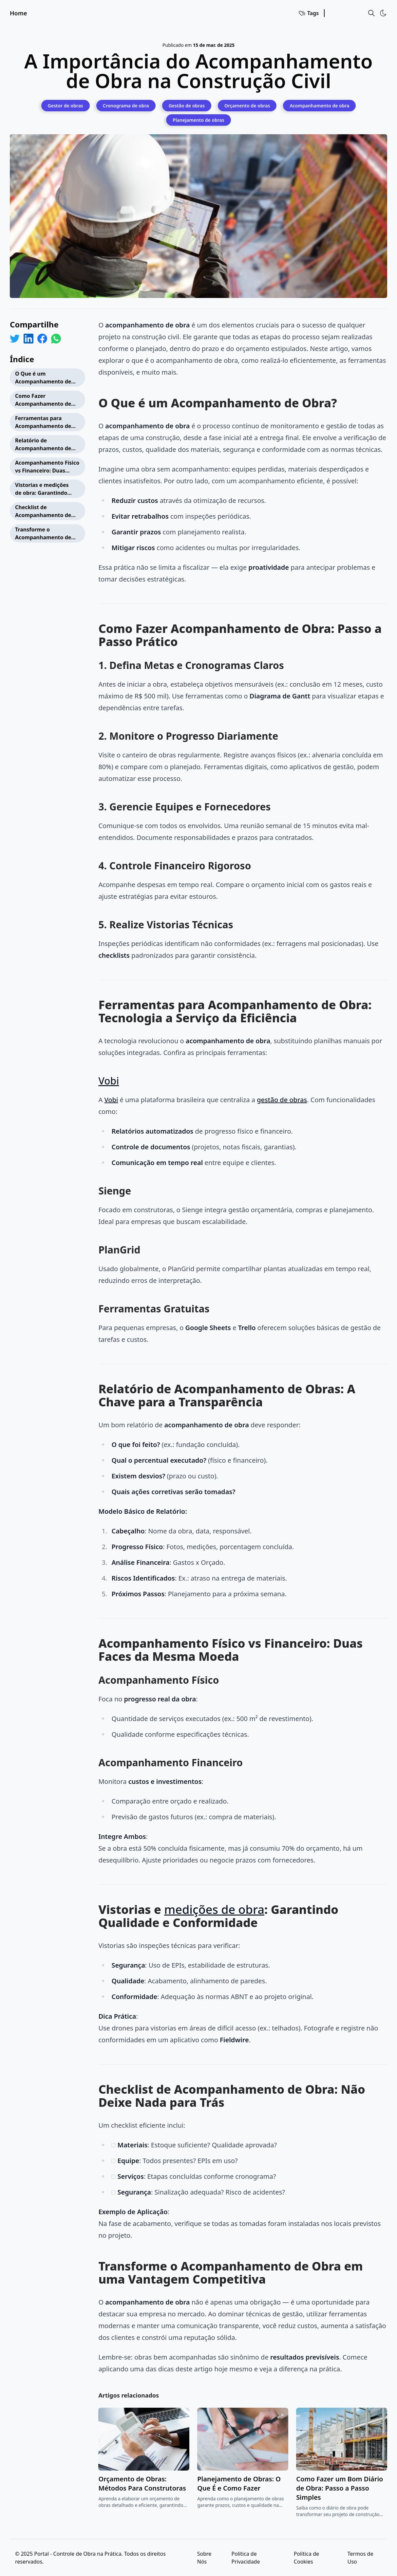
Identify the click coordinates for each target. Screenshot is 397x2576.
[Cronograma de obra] (126, 105)
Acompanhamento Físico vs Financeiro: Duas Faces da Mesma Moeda (47, 467)
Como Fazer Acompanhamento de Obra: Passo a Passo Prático (43, 400)
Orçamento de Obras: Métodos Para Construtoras (142, 2483)
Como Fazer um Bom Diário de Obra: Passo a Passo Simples (339, 2488)
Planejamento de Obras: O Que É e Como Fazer (239, 2483)
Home (18, 13)
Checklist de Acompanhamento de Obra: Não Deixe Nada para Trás (44, 512)
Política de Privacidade (245, 2557)
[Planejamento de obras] (198, 120)
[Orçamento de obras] (247, 105)
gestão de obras (282, 1099)
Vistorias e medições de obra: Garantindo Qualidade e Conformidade (41, 489)
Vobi (108, 1080)
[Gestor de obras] (65, 105)
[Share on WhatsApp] (56, 338)
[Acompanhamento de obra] (319, 105)
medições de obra (214, 1909)
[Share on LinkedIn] (28, 338)
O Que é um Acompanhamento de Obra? (43, 378)
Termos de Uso (360, 2557)
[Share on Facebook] (42, 338)
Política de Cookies (306, 2557)
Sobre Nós (204, 2557)
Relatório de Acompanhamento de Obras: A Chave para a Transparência (43, 445)
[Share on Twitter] (15, 338)
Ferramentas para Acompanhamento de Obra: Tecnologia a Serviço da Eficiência (43, 423)
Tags (308, 13)
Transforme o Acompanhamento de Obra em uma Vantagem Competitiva (47, 534)
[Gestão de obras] (186, 105)
